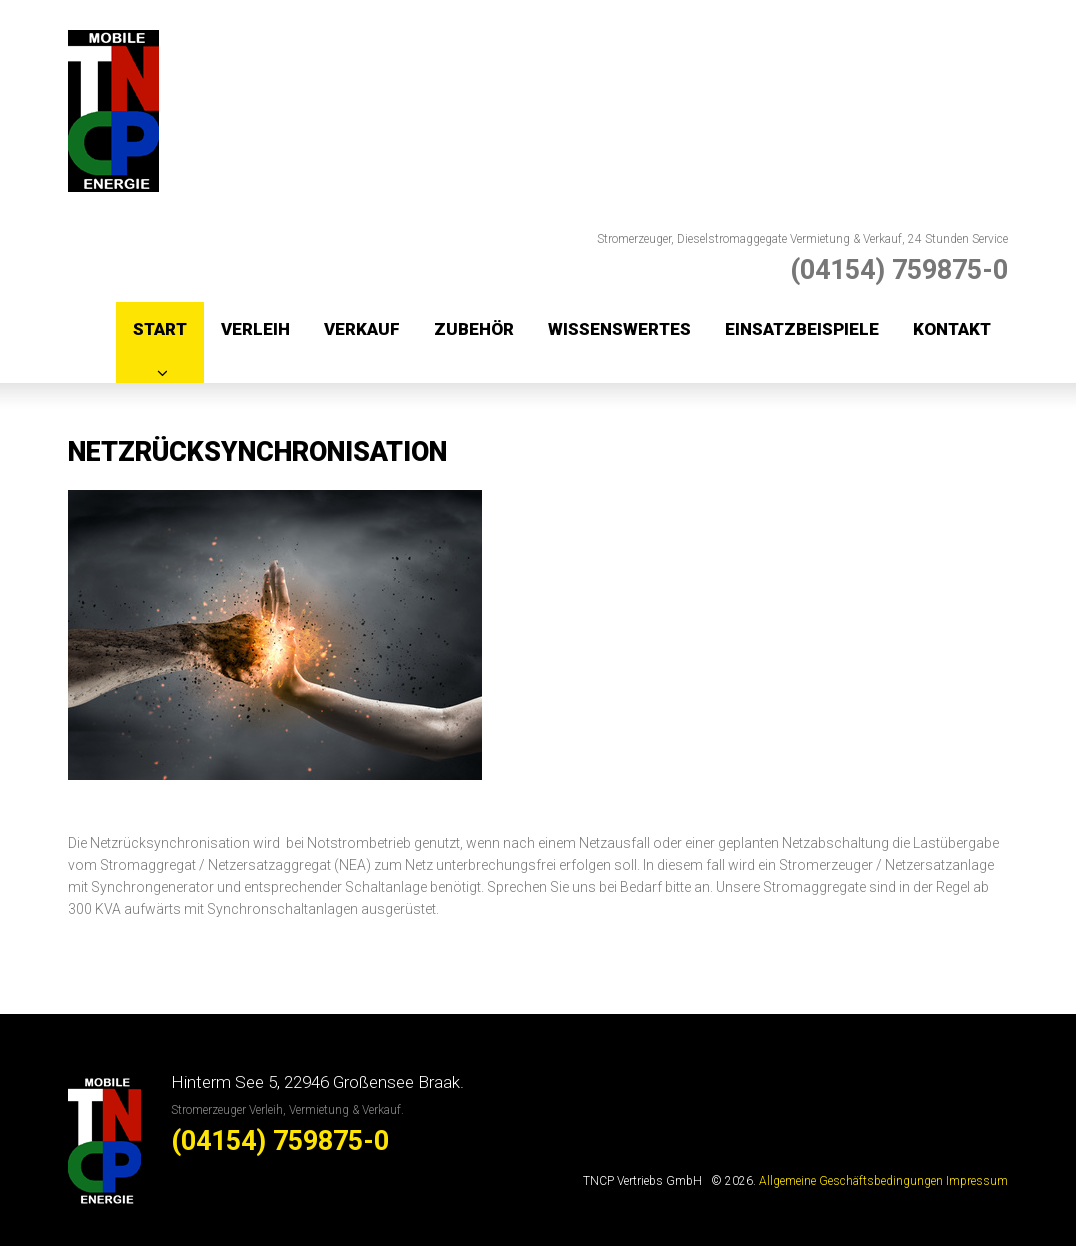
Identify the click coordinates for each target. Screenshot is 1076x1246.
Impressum (977, 1181)
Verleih (255, 329)
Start (160, 329)
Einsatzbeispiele (802, 329)
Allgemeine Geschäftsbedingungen (851, 1181)
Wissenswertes (619, 329)
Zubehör (474, 329)
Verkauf (362, 329)
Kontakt (952, 329)
